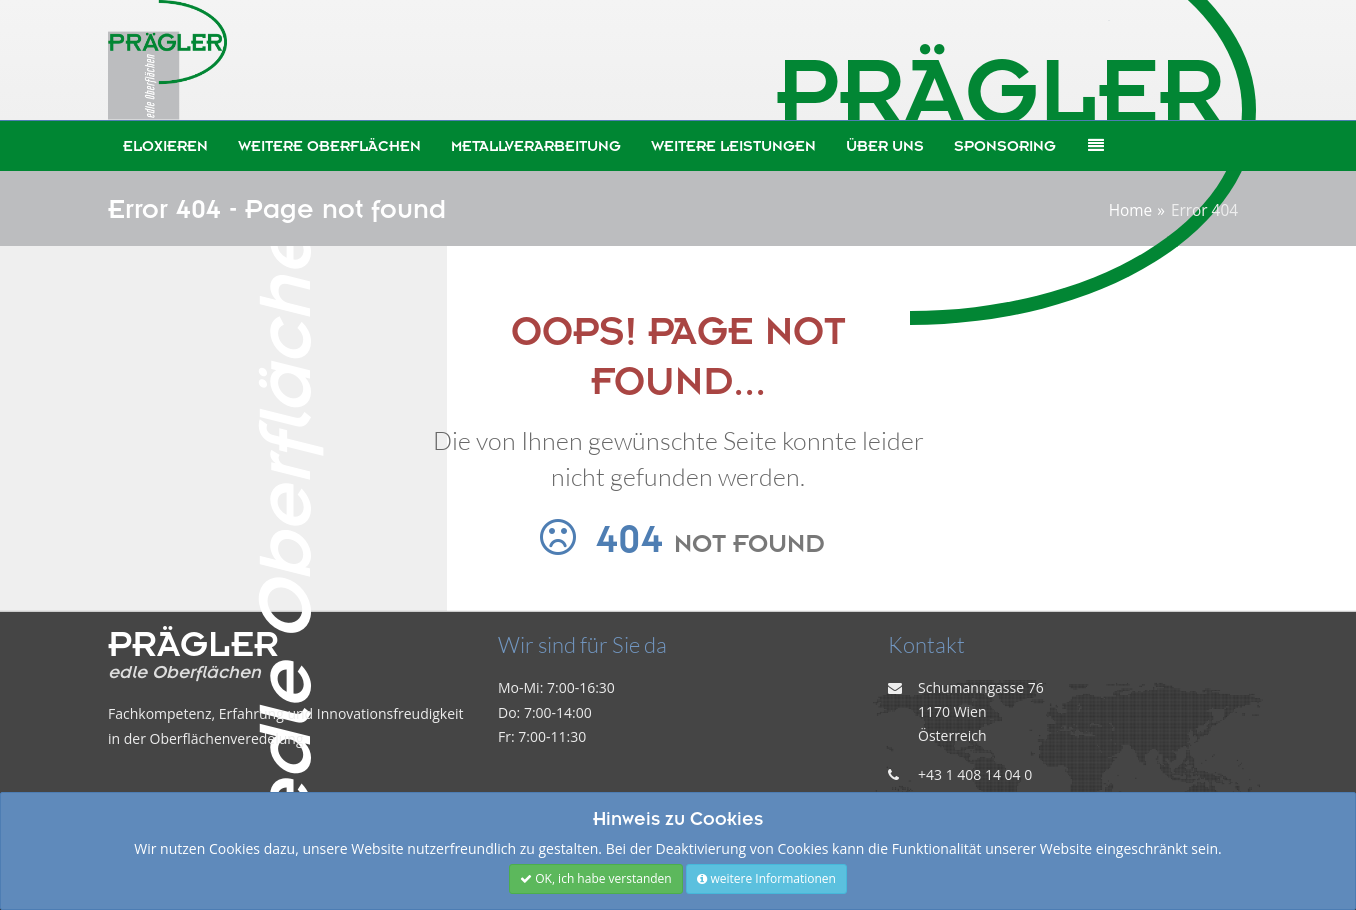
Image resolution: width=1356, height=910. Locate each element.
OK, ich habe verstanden (596, 878)
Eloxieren (165, 146)
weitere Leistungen (733, 146)
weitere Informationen (766, 878)
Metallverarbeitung (536, 146)
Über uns (885, 146)
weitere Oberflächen (329, 146)
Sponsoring (1005, 146)
